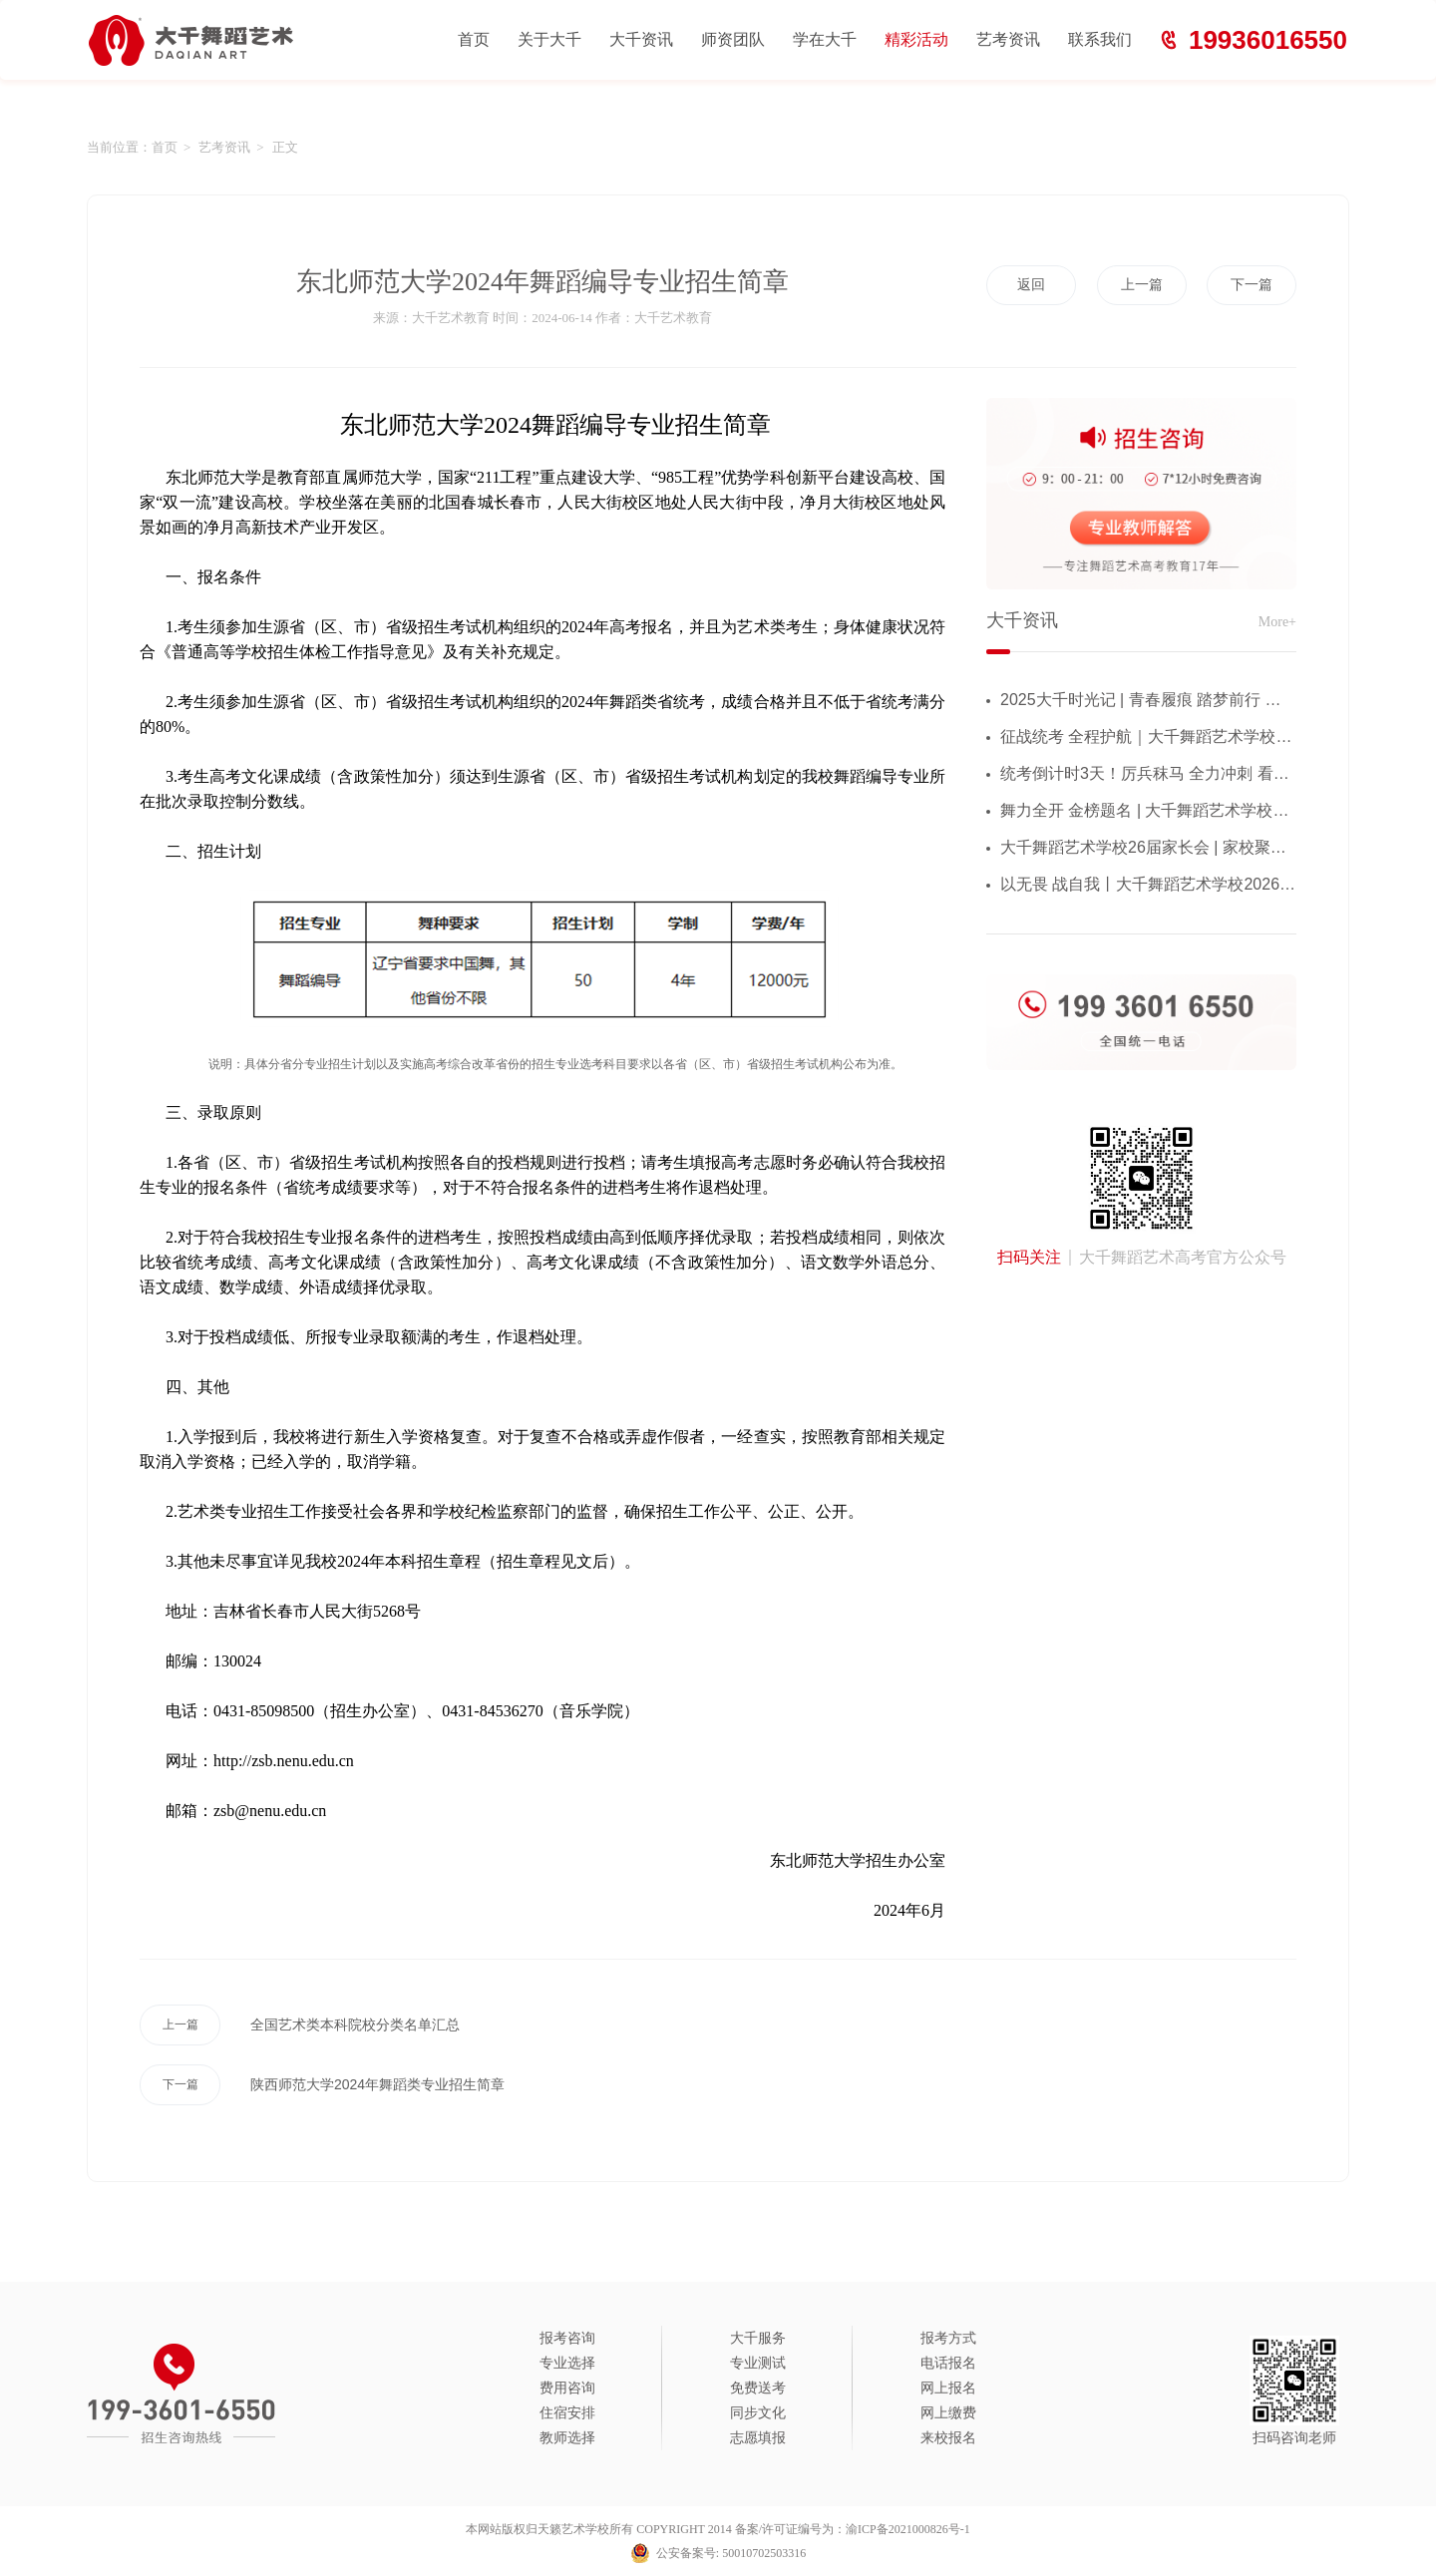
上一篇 (1142, 284)
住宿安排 (567, 2412)
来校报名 (948, 2437)
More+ (1277, 622)
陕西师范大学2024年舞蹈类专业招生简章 (322, 2084)
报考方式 (948, 2338)
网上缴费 (948, 2412)
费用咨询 (567, 2388)
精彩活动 (916, 39)
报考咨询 (567, 2338)
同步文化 (758, 2412)
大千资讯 (641, 39)
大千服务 (758, 2338)
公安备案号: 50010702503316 (731, 2553)
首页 (474, 39)
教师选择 (567, 2437)
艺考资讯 (1008, 39)
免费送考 (758, 2388)
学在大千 (825, 39)
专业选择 (567, 2363)
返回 (1031, 284)
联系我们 (1100, 39)
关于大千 (549, 39)
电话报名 (948, 2363)
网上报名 (948, 2388)
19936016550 (1268, 40)
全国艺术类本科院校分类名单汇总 (300, 2025)
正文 (285, 147)
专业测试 (758, 2363)
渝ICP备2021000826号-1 (908, 2529)
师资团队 (733, 39)
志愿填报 (758, 2437)
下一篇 (1251, 284)
